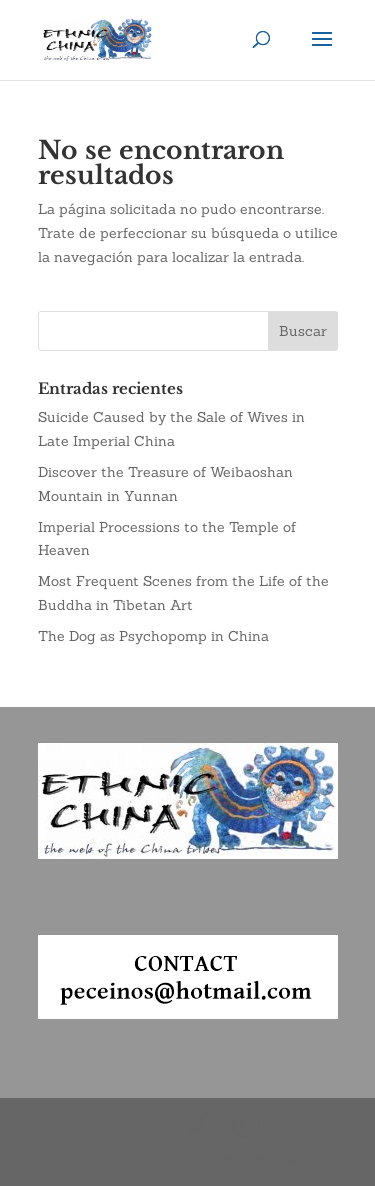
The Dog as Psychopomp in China (153, 636)
